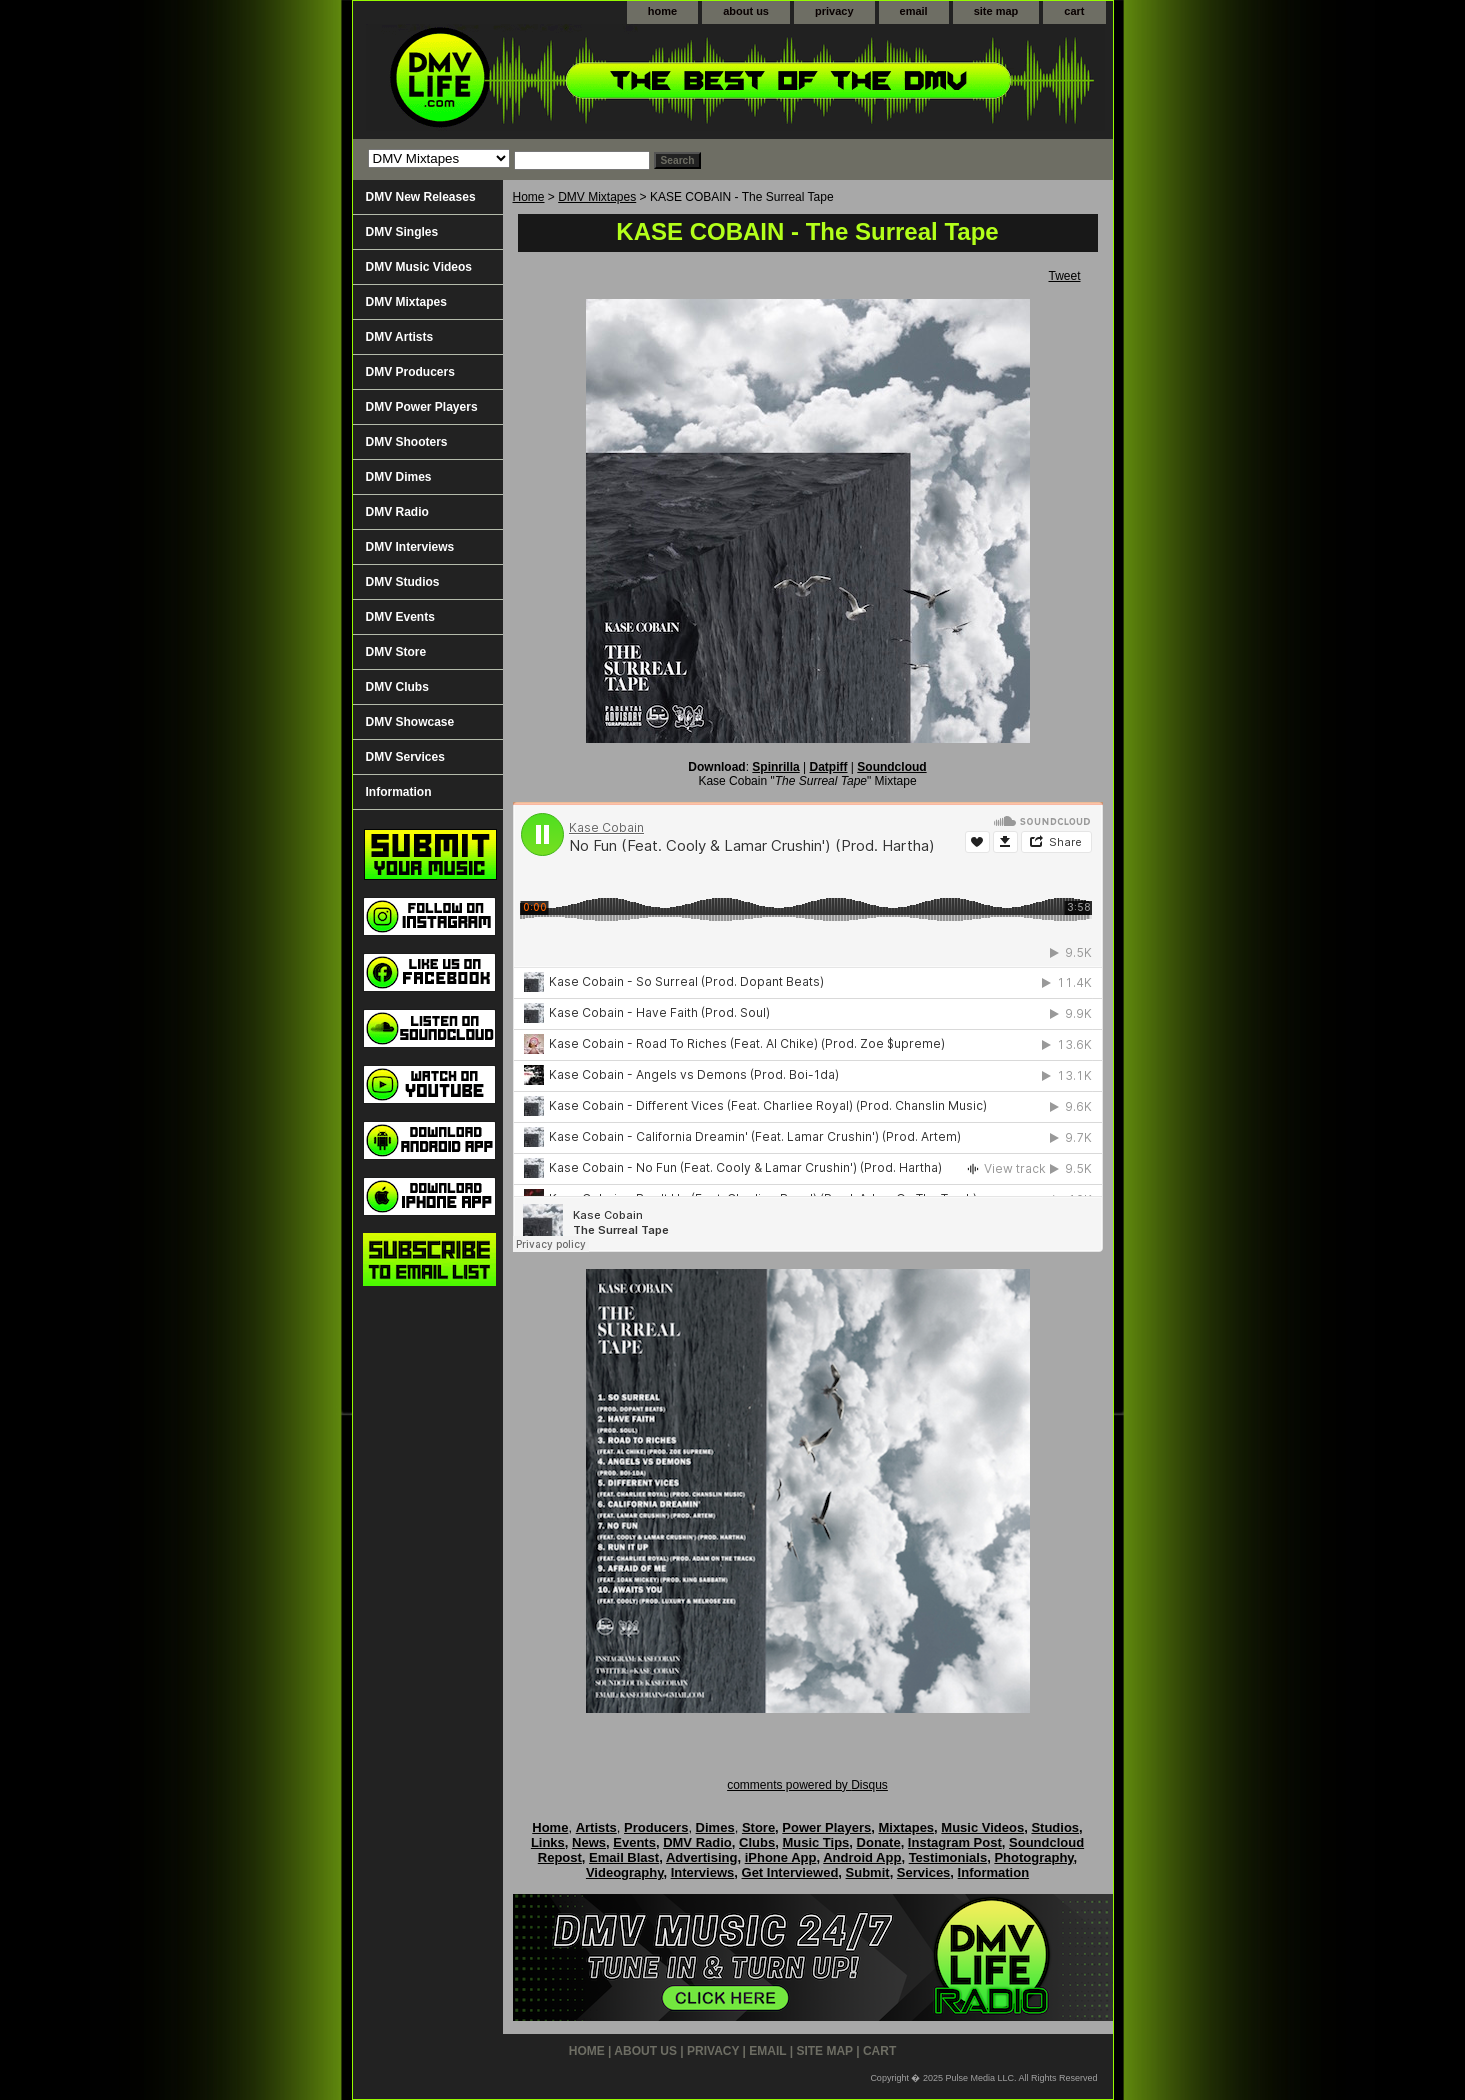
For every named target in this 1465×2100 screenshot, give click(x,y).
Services (924, 1872)
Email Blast (624, 1857)
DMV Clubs (397, 687)
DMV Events (400, 617)
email (914, 11)
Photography (1033, 1857)
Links (548, 1842)
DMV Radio (397, 512)
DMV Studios (403, 582)
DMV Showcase (410, 722)
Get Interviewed (790, 1872)
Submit (868, 1872)
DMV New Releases (421, 197)
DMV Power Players (422, 407)
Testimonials (948, 1857)
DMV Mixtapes (597, 197)
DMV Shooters (407, 442)
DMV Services (405, 757)
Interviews (703, 1872)
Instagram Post (955, 1842)
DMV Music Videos (419, 267)
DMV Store (396, 652)
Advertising (702, 1857)
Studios (1055, 1827)
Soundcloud (891, 767)
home (662, 11)
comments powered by (807, 1785)
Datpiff (829, 767)
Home (529, 197)
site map (996, 11)
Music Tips (815, 1842)
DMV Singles (402, 232)
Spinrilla (775, 767)
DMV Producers (410, 372)
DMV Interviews (410, 547)
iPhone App (781, 1857)
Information (399, 792)
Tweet (1064, 276)
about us (746, 11)
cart (1074, 11)
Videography (625, 1872)
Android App (862, 1857)
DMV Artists (400, 337)
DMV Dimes (399, 477)
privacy (834, 11)
